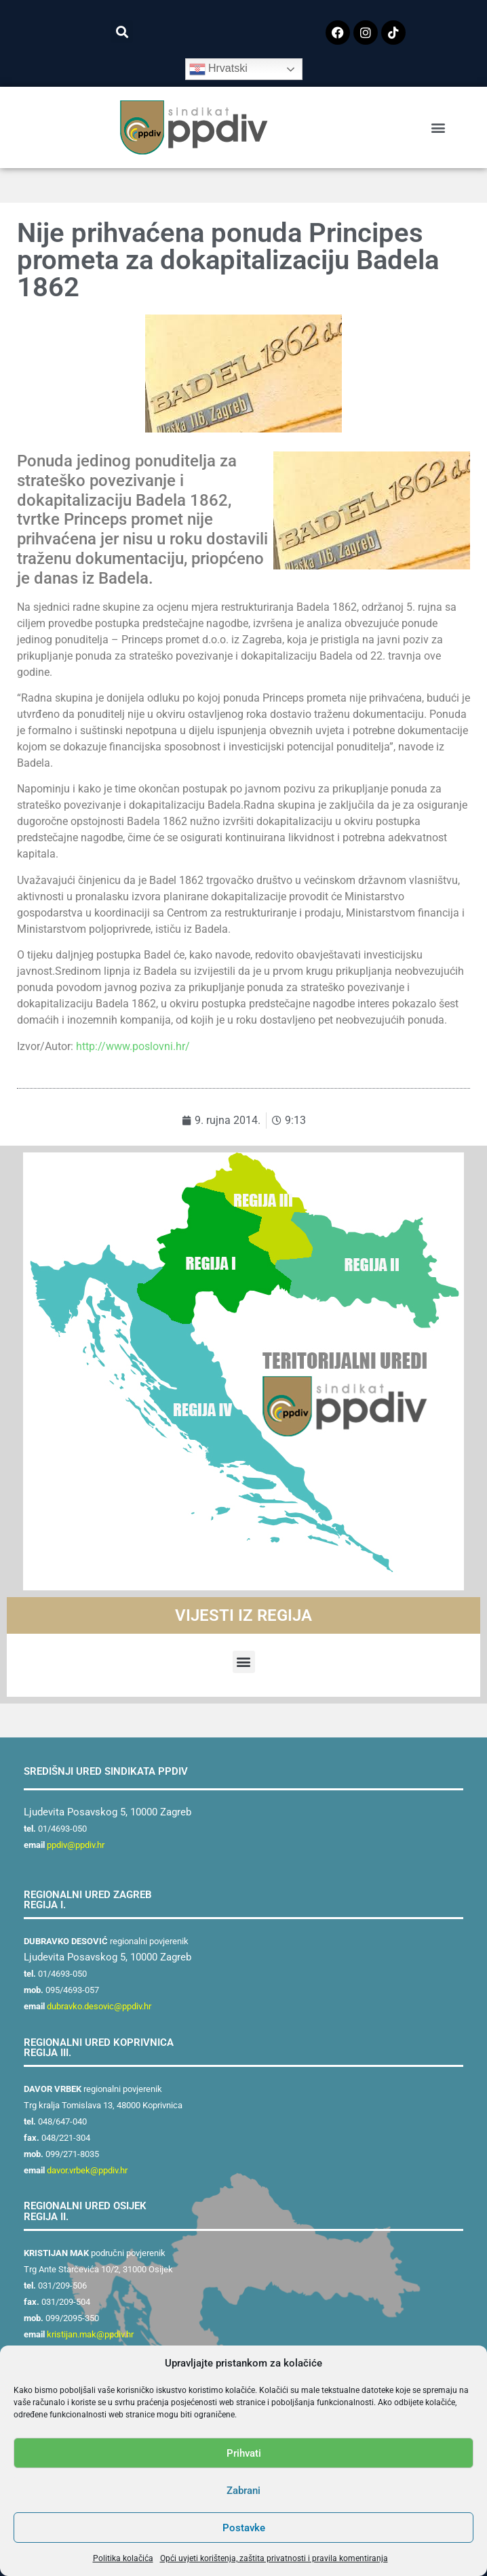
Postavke (243, 2528)
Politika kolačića (123, 2558)
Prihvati (244, 2453)
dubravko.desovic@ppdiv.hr (99, 2006)
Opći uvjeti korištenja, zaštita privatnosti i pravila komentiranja (274, 2558)
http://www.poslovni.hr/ (133, 1046)
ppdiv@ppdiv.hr (75, 1845)
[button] (122, 31)
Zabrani (243, 2490)
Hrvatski (218, 69)
